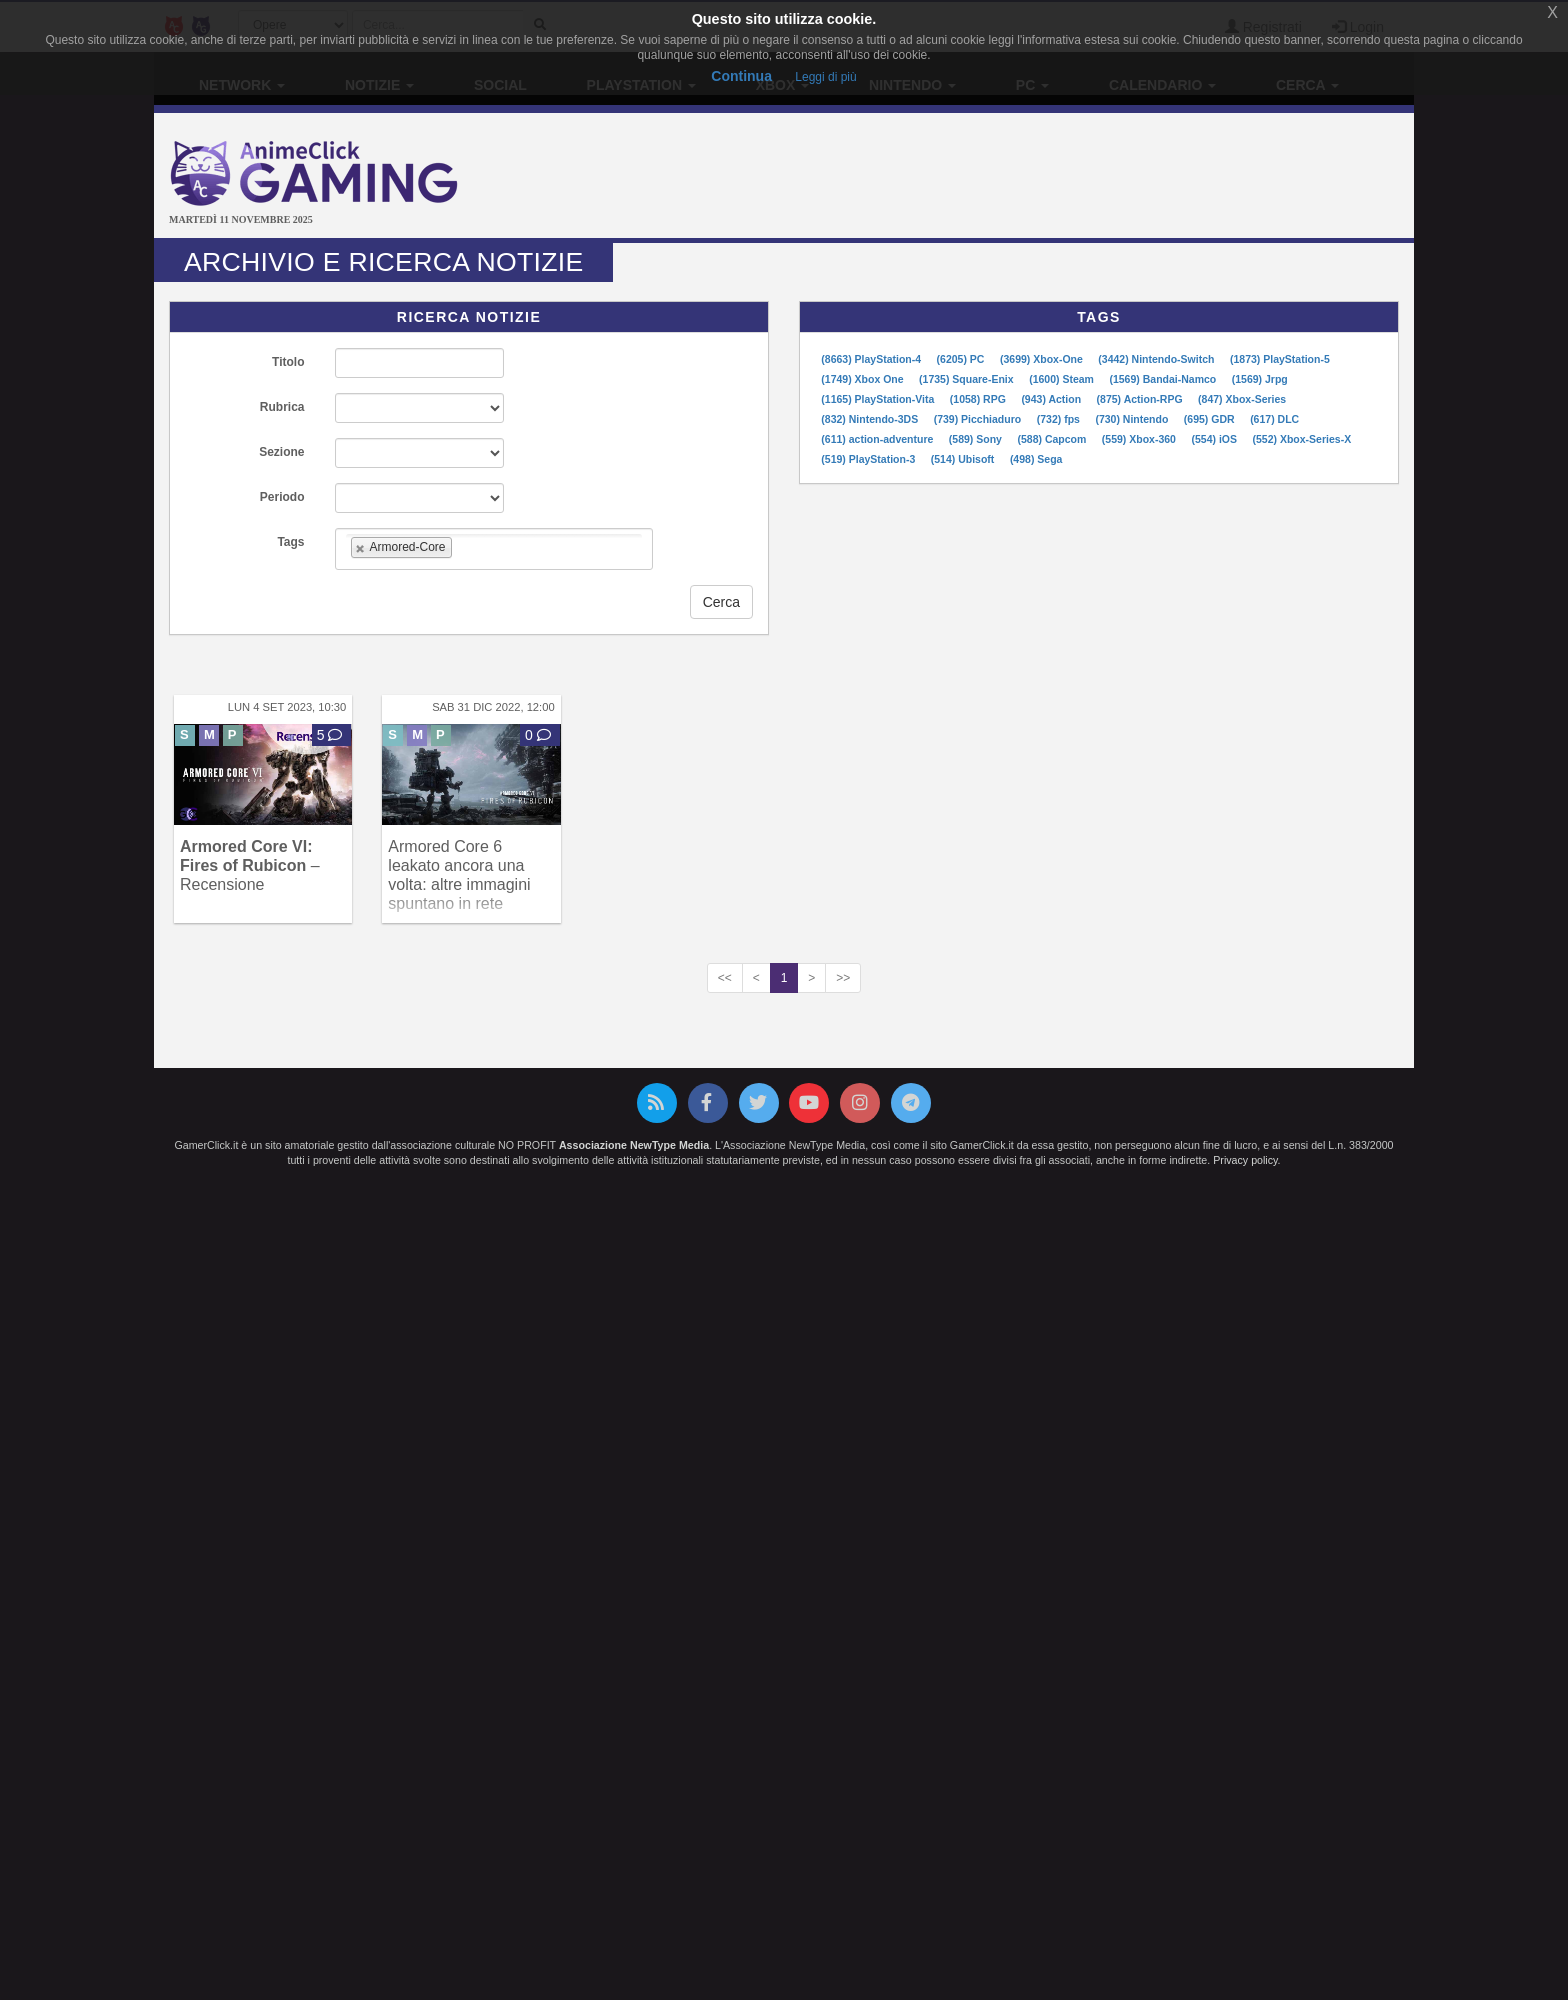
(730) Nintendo (1133, 419)
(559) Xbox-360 (1140, 439)
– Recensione (250, 865)
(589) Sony (977, 439)
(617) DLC (1274, 419)
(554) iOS (1215, 439)
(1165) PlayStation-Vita (879, 399)
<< (725, 978)
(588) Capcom (1053, 439)
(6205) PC (962, 359)
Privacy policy (1245, 1160)
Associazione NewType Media (634, 1145)
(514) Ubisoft (964, 459)
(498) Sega (1036, 459)
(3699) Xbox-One (1043, 359)
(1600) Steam (1063, 379)
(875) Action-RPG (1141, 399)
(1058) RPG (979, 399)
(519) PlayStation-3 (869, 459)
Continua (741, 76)
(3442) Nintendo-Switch (1157, 359)
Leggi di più (825, 77)
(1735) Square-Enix (967, 379)
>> (843, 978)
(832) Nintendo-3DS (871, 419)
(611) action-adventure (878, 439)
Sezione (281, 452)
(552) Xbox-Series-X (1302, 439)
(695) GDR (1211, 419)
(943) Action (1052, 399)
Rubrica (282, 407)
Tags (290, 542)
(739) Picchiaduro (979, 419)
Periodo (282, 497)
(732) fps (1060, 419)
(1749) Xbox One (863, 379)
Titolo (288, 362)
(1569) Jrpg (1260, 379)
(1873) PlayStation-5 (1280, 359)
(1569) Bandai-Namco (1164, 379)
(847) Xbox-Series (1242, 399)
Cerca (721, 602)
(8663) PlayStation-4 (872, 359)
